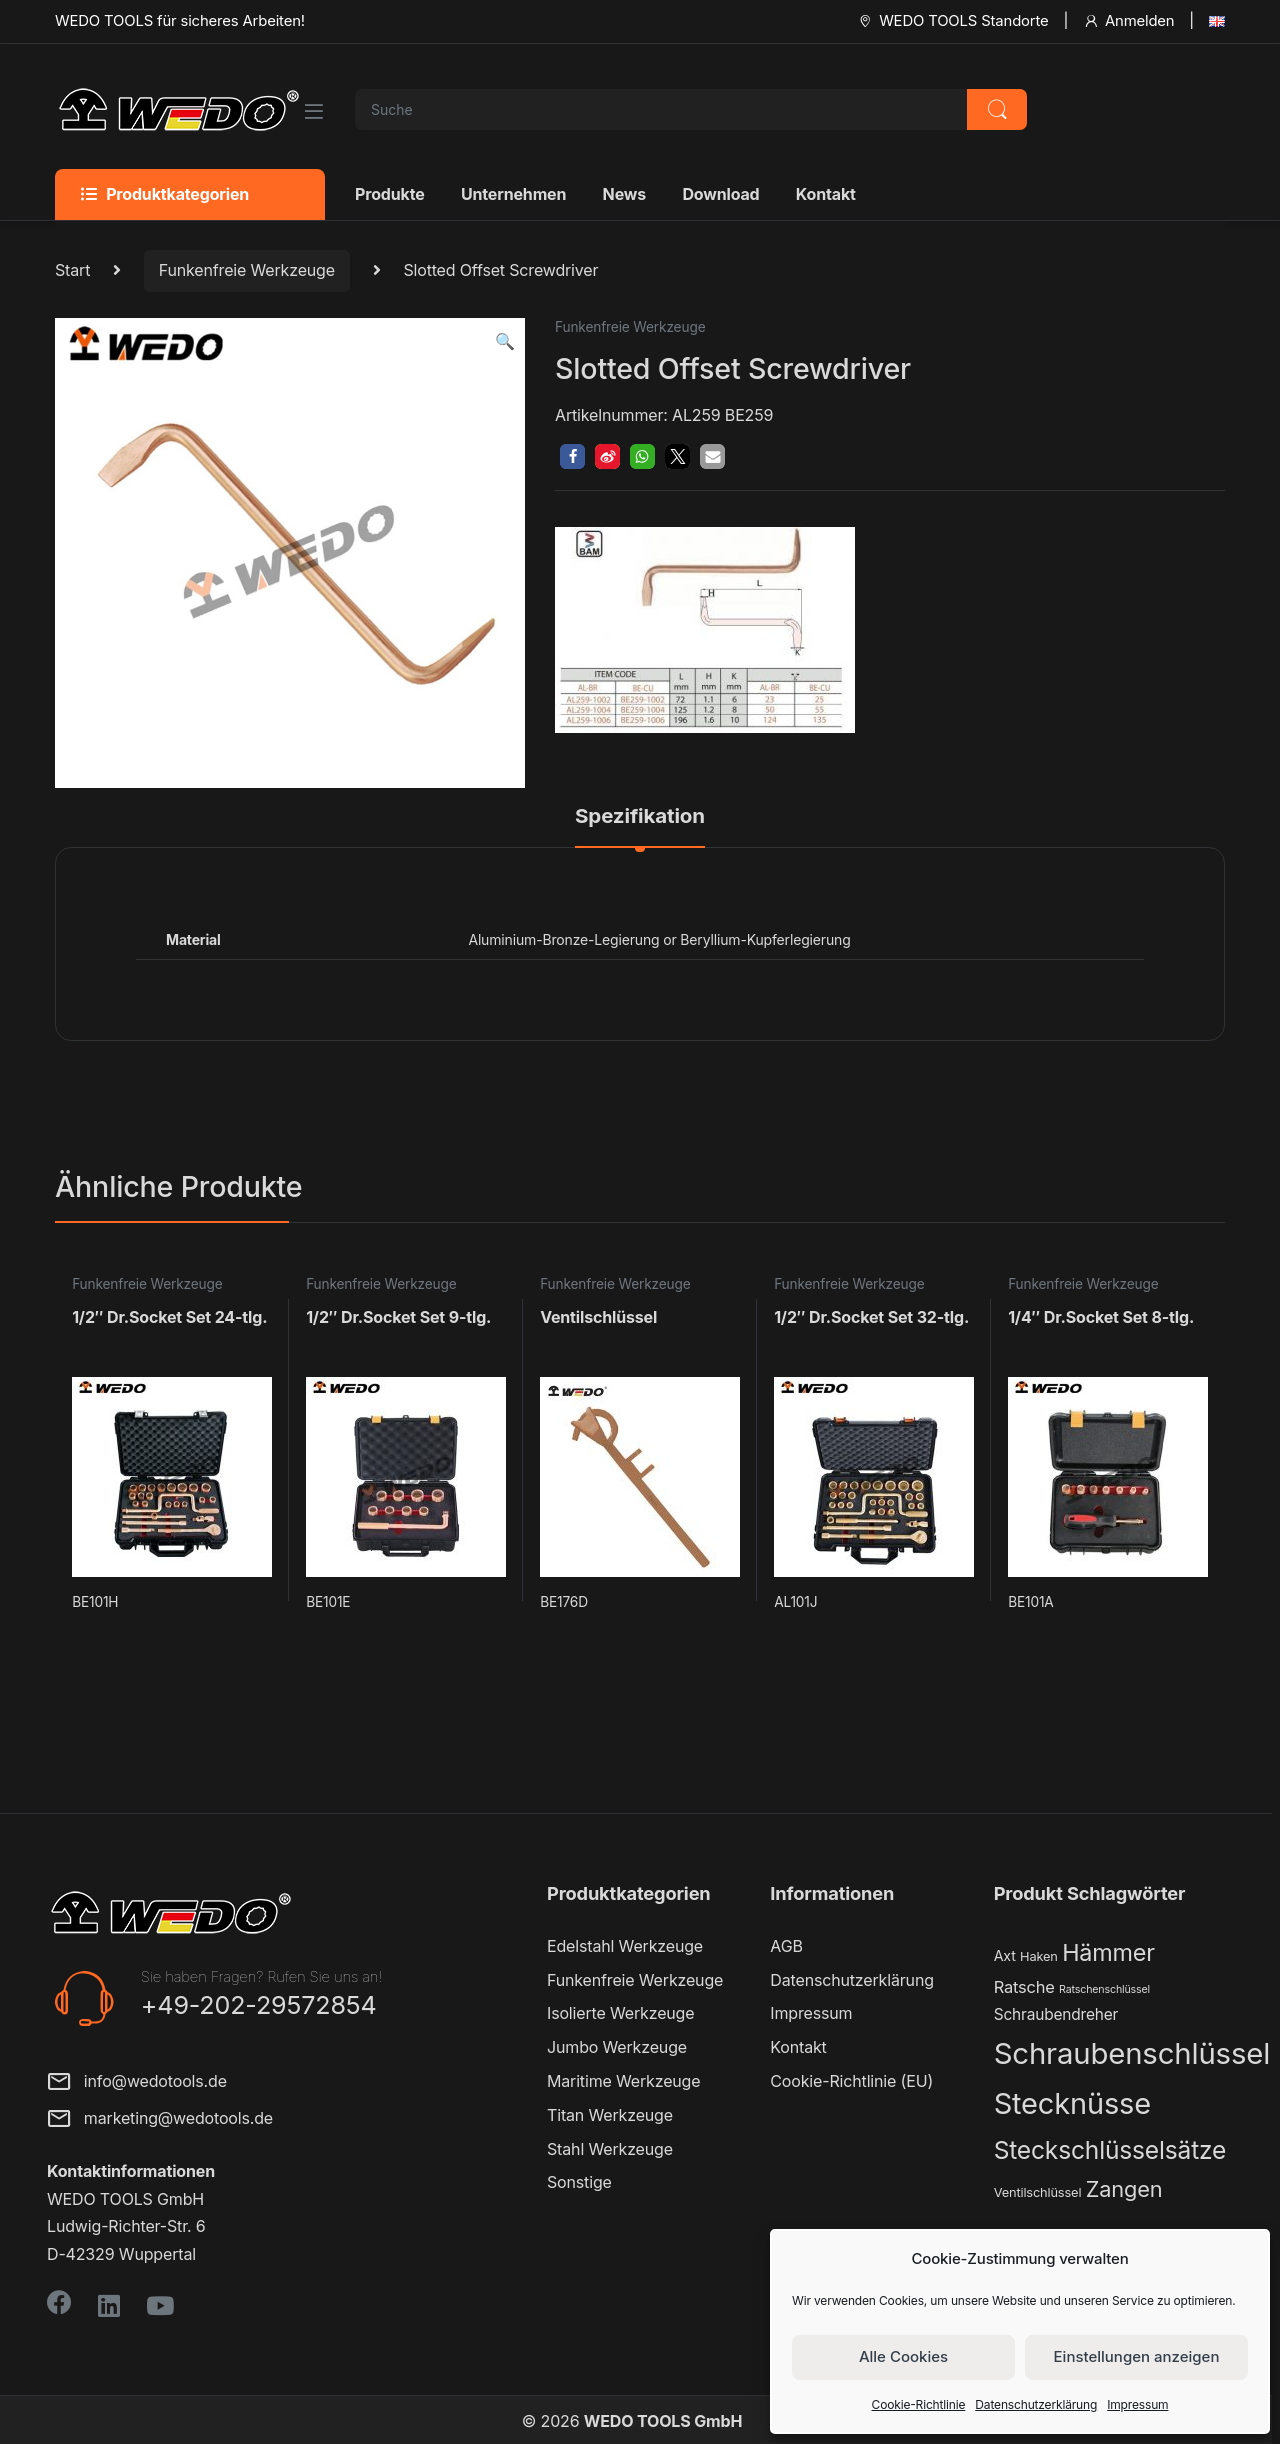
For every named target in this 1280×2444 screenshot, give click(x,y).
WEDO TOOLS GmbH (663, 2421)
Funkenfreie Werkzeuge (247, 270)
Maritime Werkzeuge (623, 2081)
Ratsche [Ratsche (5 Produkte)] (1024, 1987)
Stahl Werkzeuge (610, 2149)
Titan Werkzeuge (610, 2115)
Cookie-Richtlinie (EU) (851, 2081)
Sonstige (579, 2182)
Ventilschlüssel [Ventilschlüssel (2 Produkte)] (1038, 2192)
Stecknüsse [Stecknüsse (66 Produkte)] (1072, 2103)
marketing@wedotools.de (160, 2120)
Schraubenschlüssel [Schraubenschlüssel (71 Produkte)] (1132, 2053)
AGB (786, 1946)
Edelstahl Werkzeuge (625, 1946)
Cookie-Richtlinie (919, 2404)
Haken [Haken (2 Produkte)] (1039, 1956)
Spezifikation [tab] (640, 817)
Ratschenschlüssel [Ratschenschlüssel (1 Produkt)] (1104, 1989)
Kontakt (826, 194)
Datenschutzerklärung (1036, 2404)
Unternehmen (513, 194)
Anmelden (1128, 21)
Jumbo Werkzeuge (617, 2047)
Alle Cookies (903, 2356)
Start (72, 270)
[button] (505, 341)
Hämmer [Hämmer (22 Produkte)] (1108, 1952)
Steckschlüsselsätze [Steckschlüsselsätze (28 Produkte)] (1110, 2150)
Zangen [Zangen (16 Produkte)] (1124, 2189)
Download (720, 194)
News (624, 194)
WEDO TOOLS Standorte (952, 21)
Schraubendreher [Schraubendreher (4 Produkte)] (1056, 2014)
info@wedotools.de (137, 2083)
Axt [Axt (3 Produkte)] (1005, 1955)
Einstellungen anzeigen (1137, 2356)
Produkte (390, 194)
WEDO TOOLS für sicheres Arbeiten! (180, 21)
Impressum (1137, 2404)
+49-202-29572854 (259, 2005)
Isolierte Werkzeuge (620, 2013)
